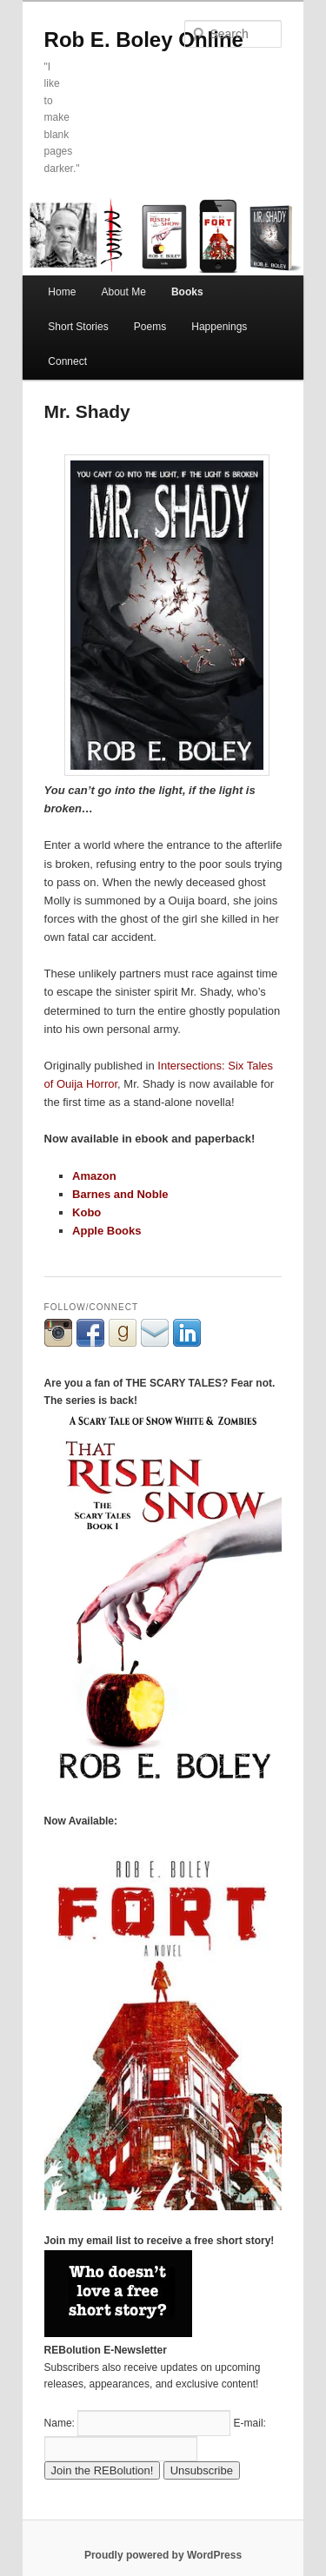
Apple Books (106, 1230)
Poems (150, 327)
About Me (123, 292)
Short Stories (78, 327)
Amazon (94, 1175)
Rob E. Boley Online (143, 39)
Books (187, 292)
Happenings (219, 327)
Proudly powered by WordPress (163, 2555)
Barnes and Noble (120, 1194)
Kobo (86, 1212)
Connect (67, 361)
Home (62, 292)
